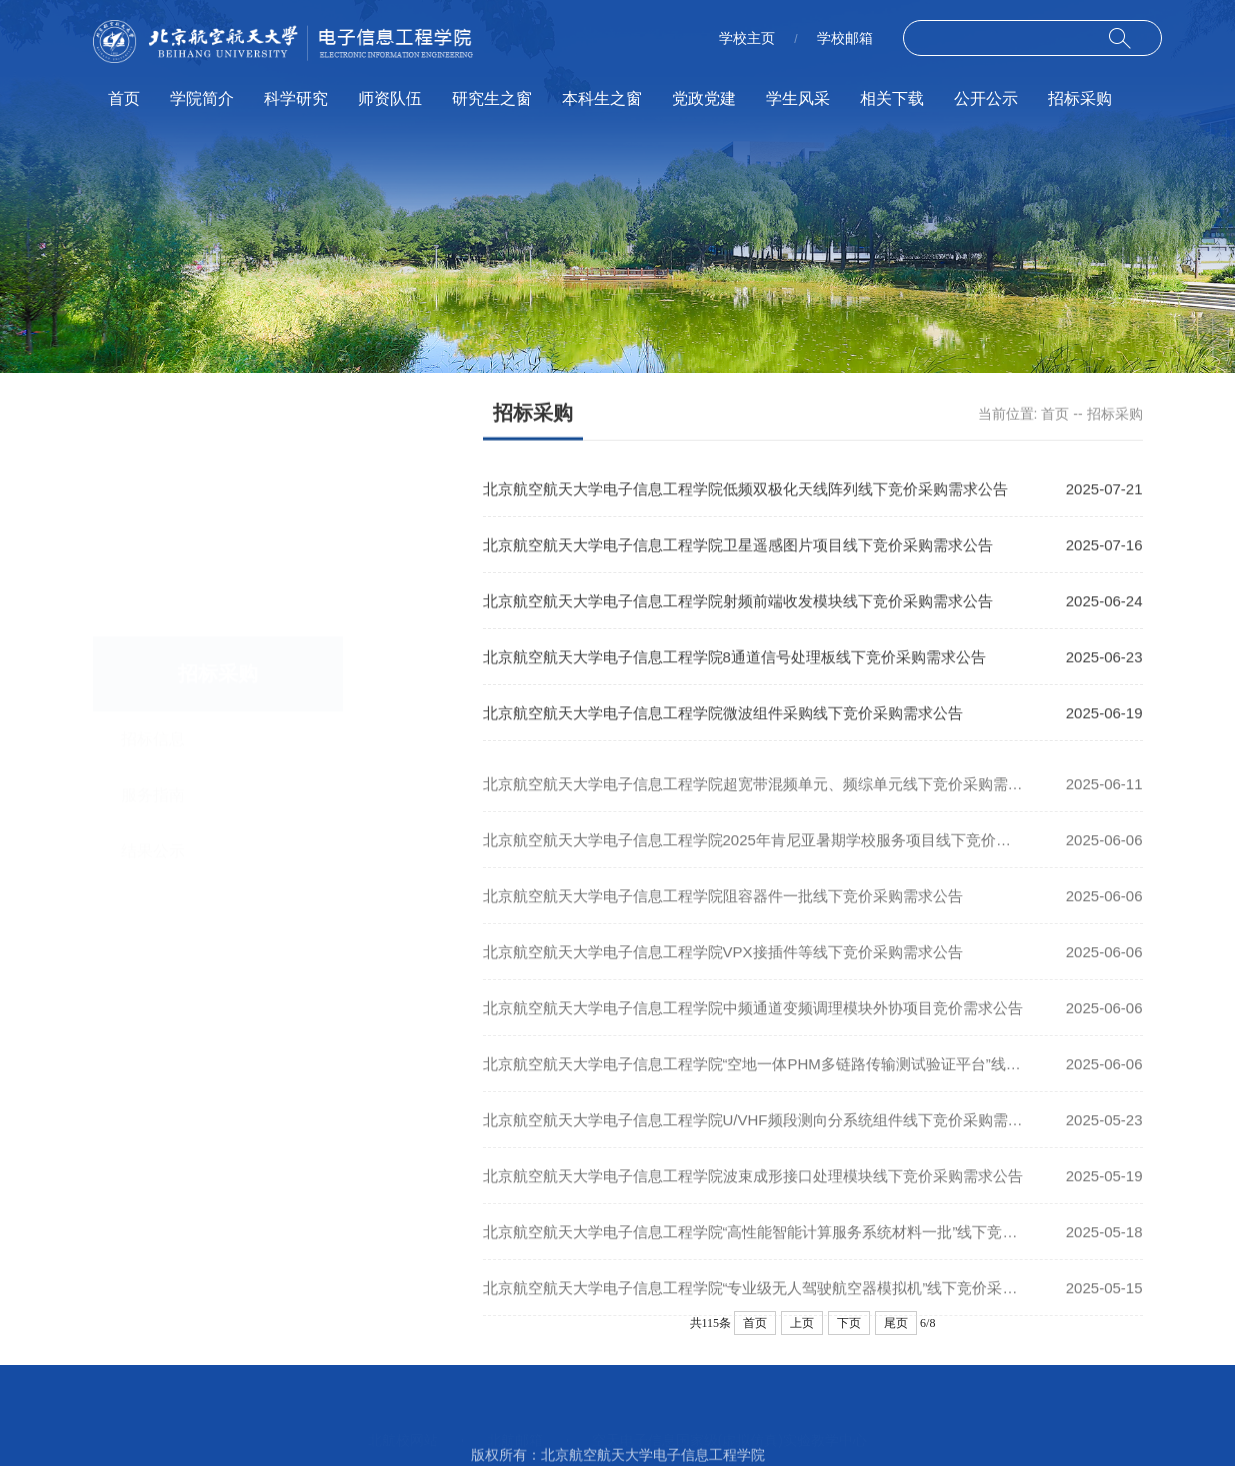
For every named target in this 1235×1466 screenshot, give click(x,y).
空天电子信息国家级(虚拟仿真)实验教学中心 (729, 1418)
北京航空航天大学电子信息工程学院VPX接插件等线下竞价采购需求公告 (723, 967)
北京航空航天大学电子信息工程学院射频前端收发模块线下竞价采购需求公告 (738, 602)
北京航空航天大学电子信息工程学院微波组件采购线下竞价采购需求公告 (723, 714)
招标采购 (1080, 98)
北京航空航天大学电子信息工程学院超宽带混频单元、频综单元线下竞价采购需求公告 (768, 799)
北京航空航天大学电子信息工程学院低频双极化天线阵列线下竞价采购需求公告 (745, 490)
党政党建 (704, 98)
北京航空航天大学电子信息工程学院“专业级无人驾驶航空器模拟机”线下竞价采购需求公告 (780, 1303)
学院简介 (202, 98)
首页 (124, 98)
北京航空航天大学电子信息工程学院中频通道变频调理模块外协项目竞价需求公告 (753, 1023)
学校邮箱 (845, 38)
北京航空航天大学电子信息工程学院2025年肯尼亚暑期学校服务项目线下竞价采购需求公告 (784, 855)
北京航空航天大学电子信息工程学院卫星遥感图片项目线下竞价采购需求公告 (738, 546)
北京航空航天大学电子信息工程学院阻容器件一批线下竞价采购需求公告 (723, 911)
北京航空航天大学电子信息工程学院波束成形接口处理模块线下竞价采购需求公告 (753, 1191)
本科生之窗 (602, 98)
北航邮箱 (515, 1418)
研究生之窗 (492, 98)
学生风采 (798, 98)
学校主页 (747, 38)
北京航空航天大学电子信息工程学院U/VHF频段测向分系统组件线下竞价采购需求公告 (768, 1135)
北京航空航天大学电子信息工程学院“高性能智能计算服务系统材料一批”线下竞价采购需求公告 (795, 1247)
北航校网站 (403, 1418)
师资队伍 (390, 98)
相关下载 (892, 98)
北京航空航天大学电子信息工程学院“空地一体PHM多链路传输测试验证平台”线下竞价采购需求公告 (812, 1079)
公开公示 (986, 98)
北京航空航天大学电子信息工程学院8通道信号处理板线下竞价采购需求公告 (734, 658)
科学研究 (296, 98)
